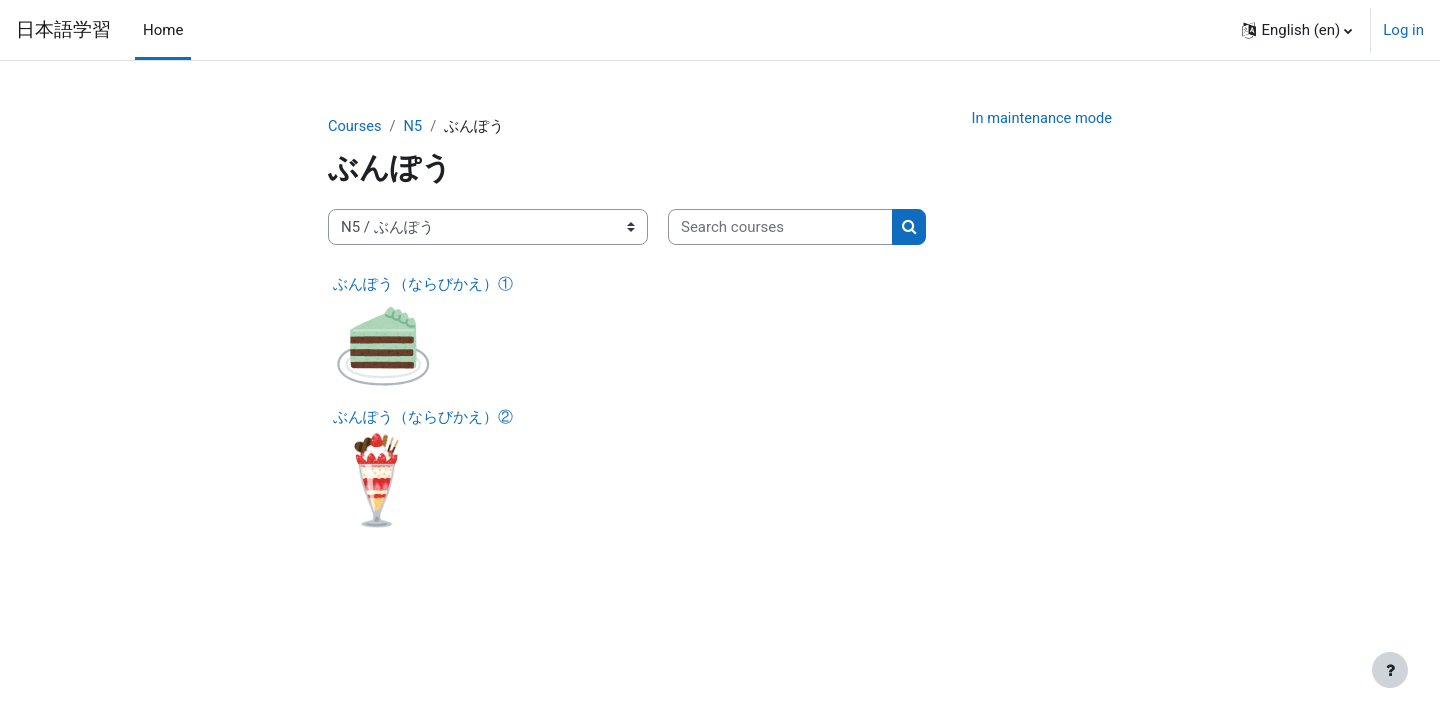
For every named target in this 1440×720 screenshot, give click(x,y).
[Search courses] (780, 228)
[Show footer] (1390, 670)
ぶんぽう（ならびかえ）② (423, 418)
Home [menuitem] (163, 30)
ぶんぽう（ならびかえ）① (423, 285)
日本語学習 (63, 30)
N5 (414, 127)
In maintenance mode (1039, 119)
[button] (1297, 30)
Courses (355, 127)
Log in (1403, 30)
